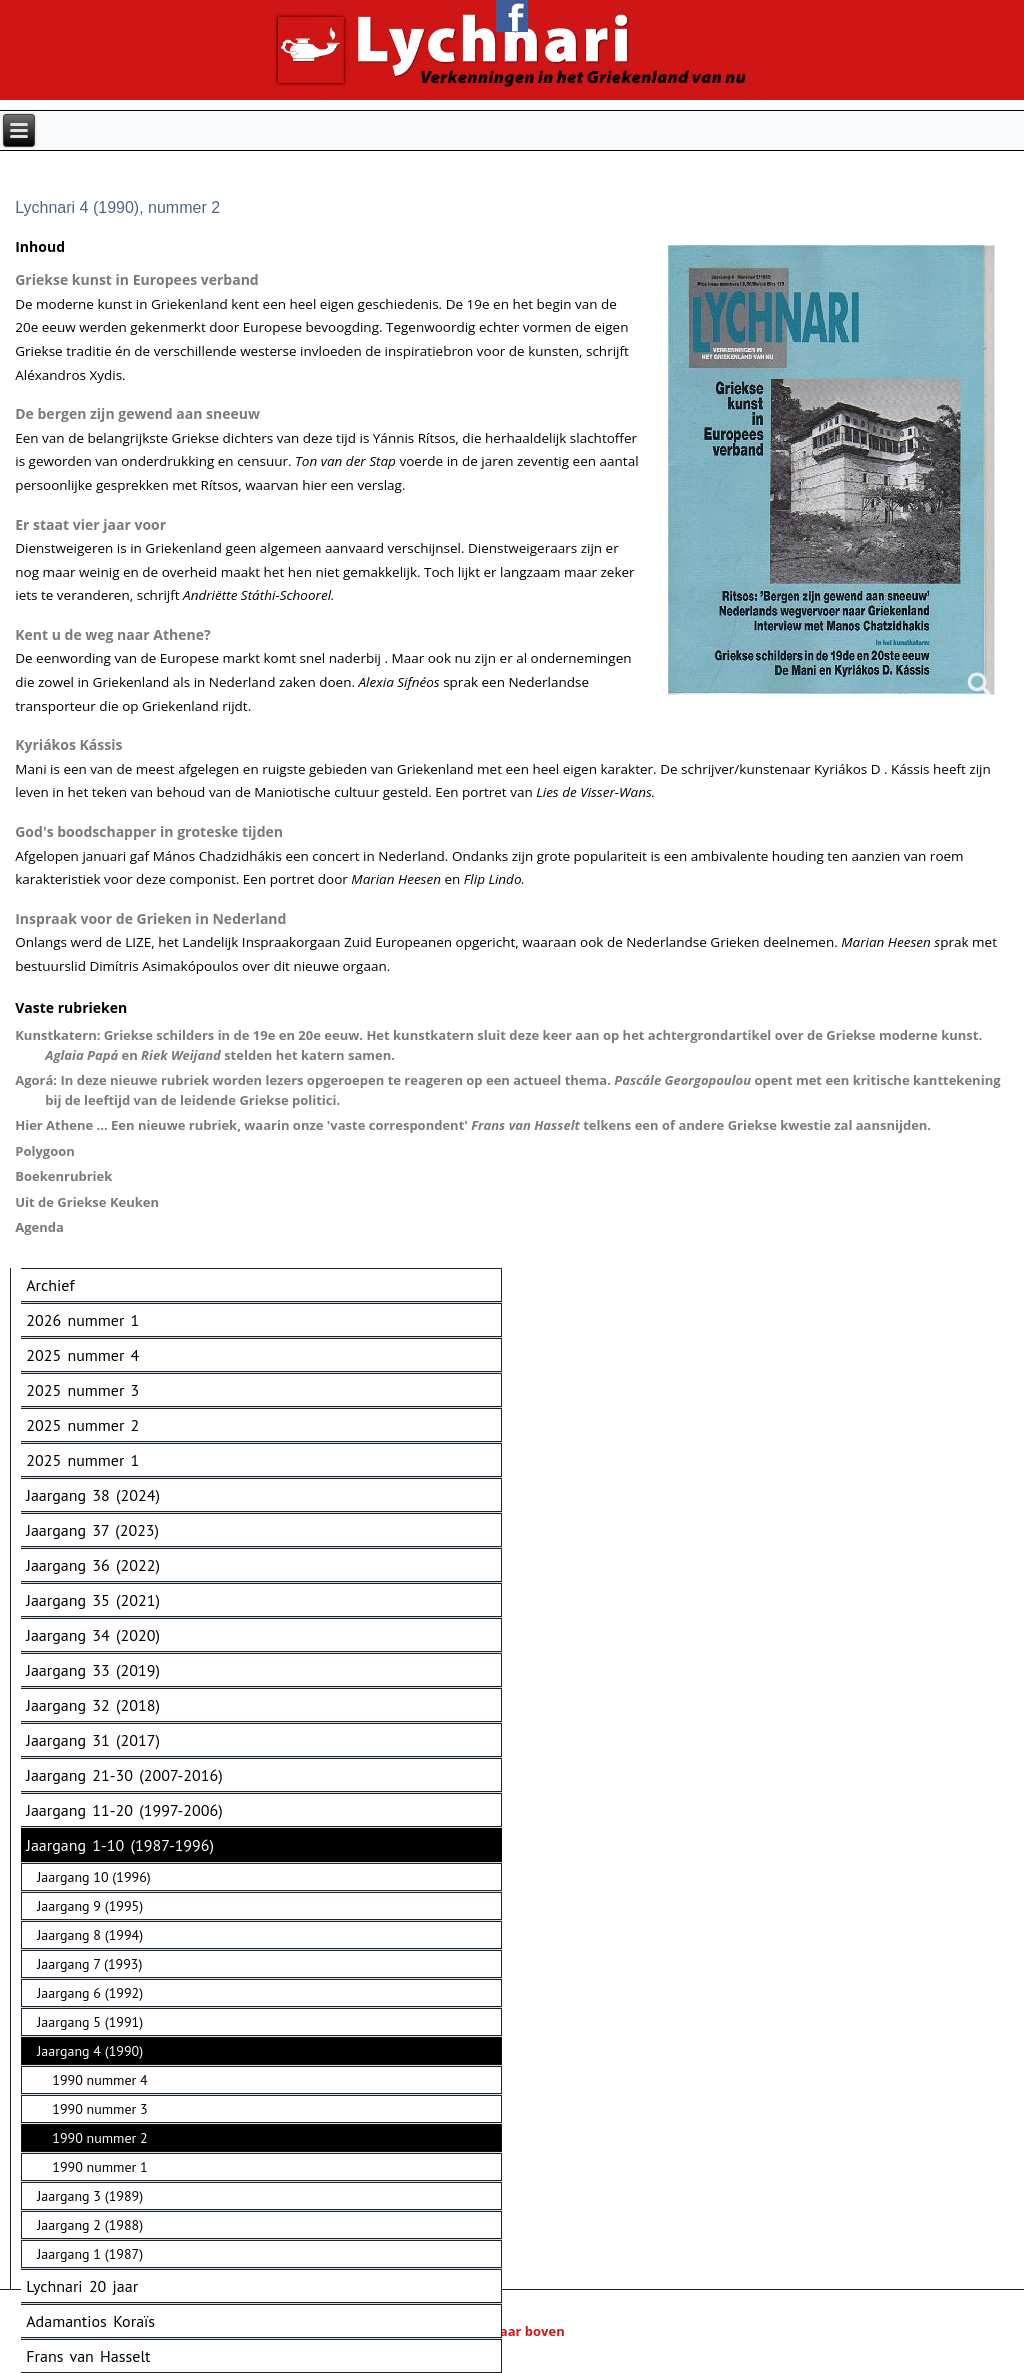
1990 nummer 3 (99, 2109)
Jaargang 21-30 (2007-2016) (124, 1775)
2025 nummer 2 (82, 1425)
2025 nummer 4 (82, 1355)
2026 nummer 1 (82, 1320)
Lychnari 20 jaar (82, 2286)
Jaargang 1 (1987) (90, 2254)
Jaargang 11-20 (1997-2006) (124, 1810)
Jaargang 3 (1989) (90, 2196)
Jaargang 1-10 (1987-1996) (120, 1845)
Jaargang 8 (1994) (90, 1935)
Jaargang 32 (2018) (93, 1705)
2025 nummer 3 (82, 1390)
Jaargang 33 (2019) (93, 1670)
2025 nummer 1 (82, 1460)
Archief (50, 1285)
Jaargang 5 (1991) (90, 2022)
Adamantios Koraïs (90, 2321)
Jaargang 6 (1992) (90, 1993)
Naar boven (511, 2331)
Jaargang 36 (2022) (93, 1565)
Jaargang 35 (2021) (93, 1600)
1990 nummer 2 (99, 2138)
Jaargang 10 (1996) (93, 1877)
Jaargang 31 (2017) (93, 1740)
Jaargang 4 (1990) (90, 2051)
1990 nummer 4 (99, 2080)
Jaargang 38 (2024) (93, 1495)
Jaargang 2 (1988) (90, 2225)
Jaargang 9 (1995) (90, 1906)
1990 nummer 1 (99, 2167)
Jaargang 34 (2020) (93, 1635)
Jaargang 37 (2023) (92, 1530)
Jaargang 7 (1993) (89, 1964)
